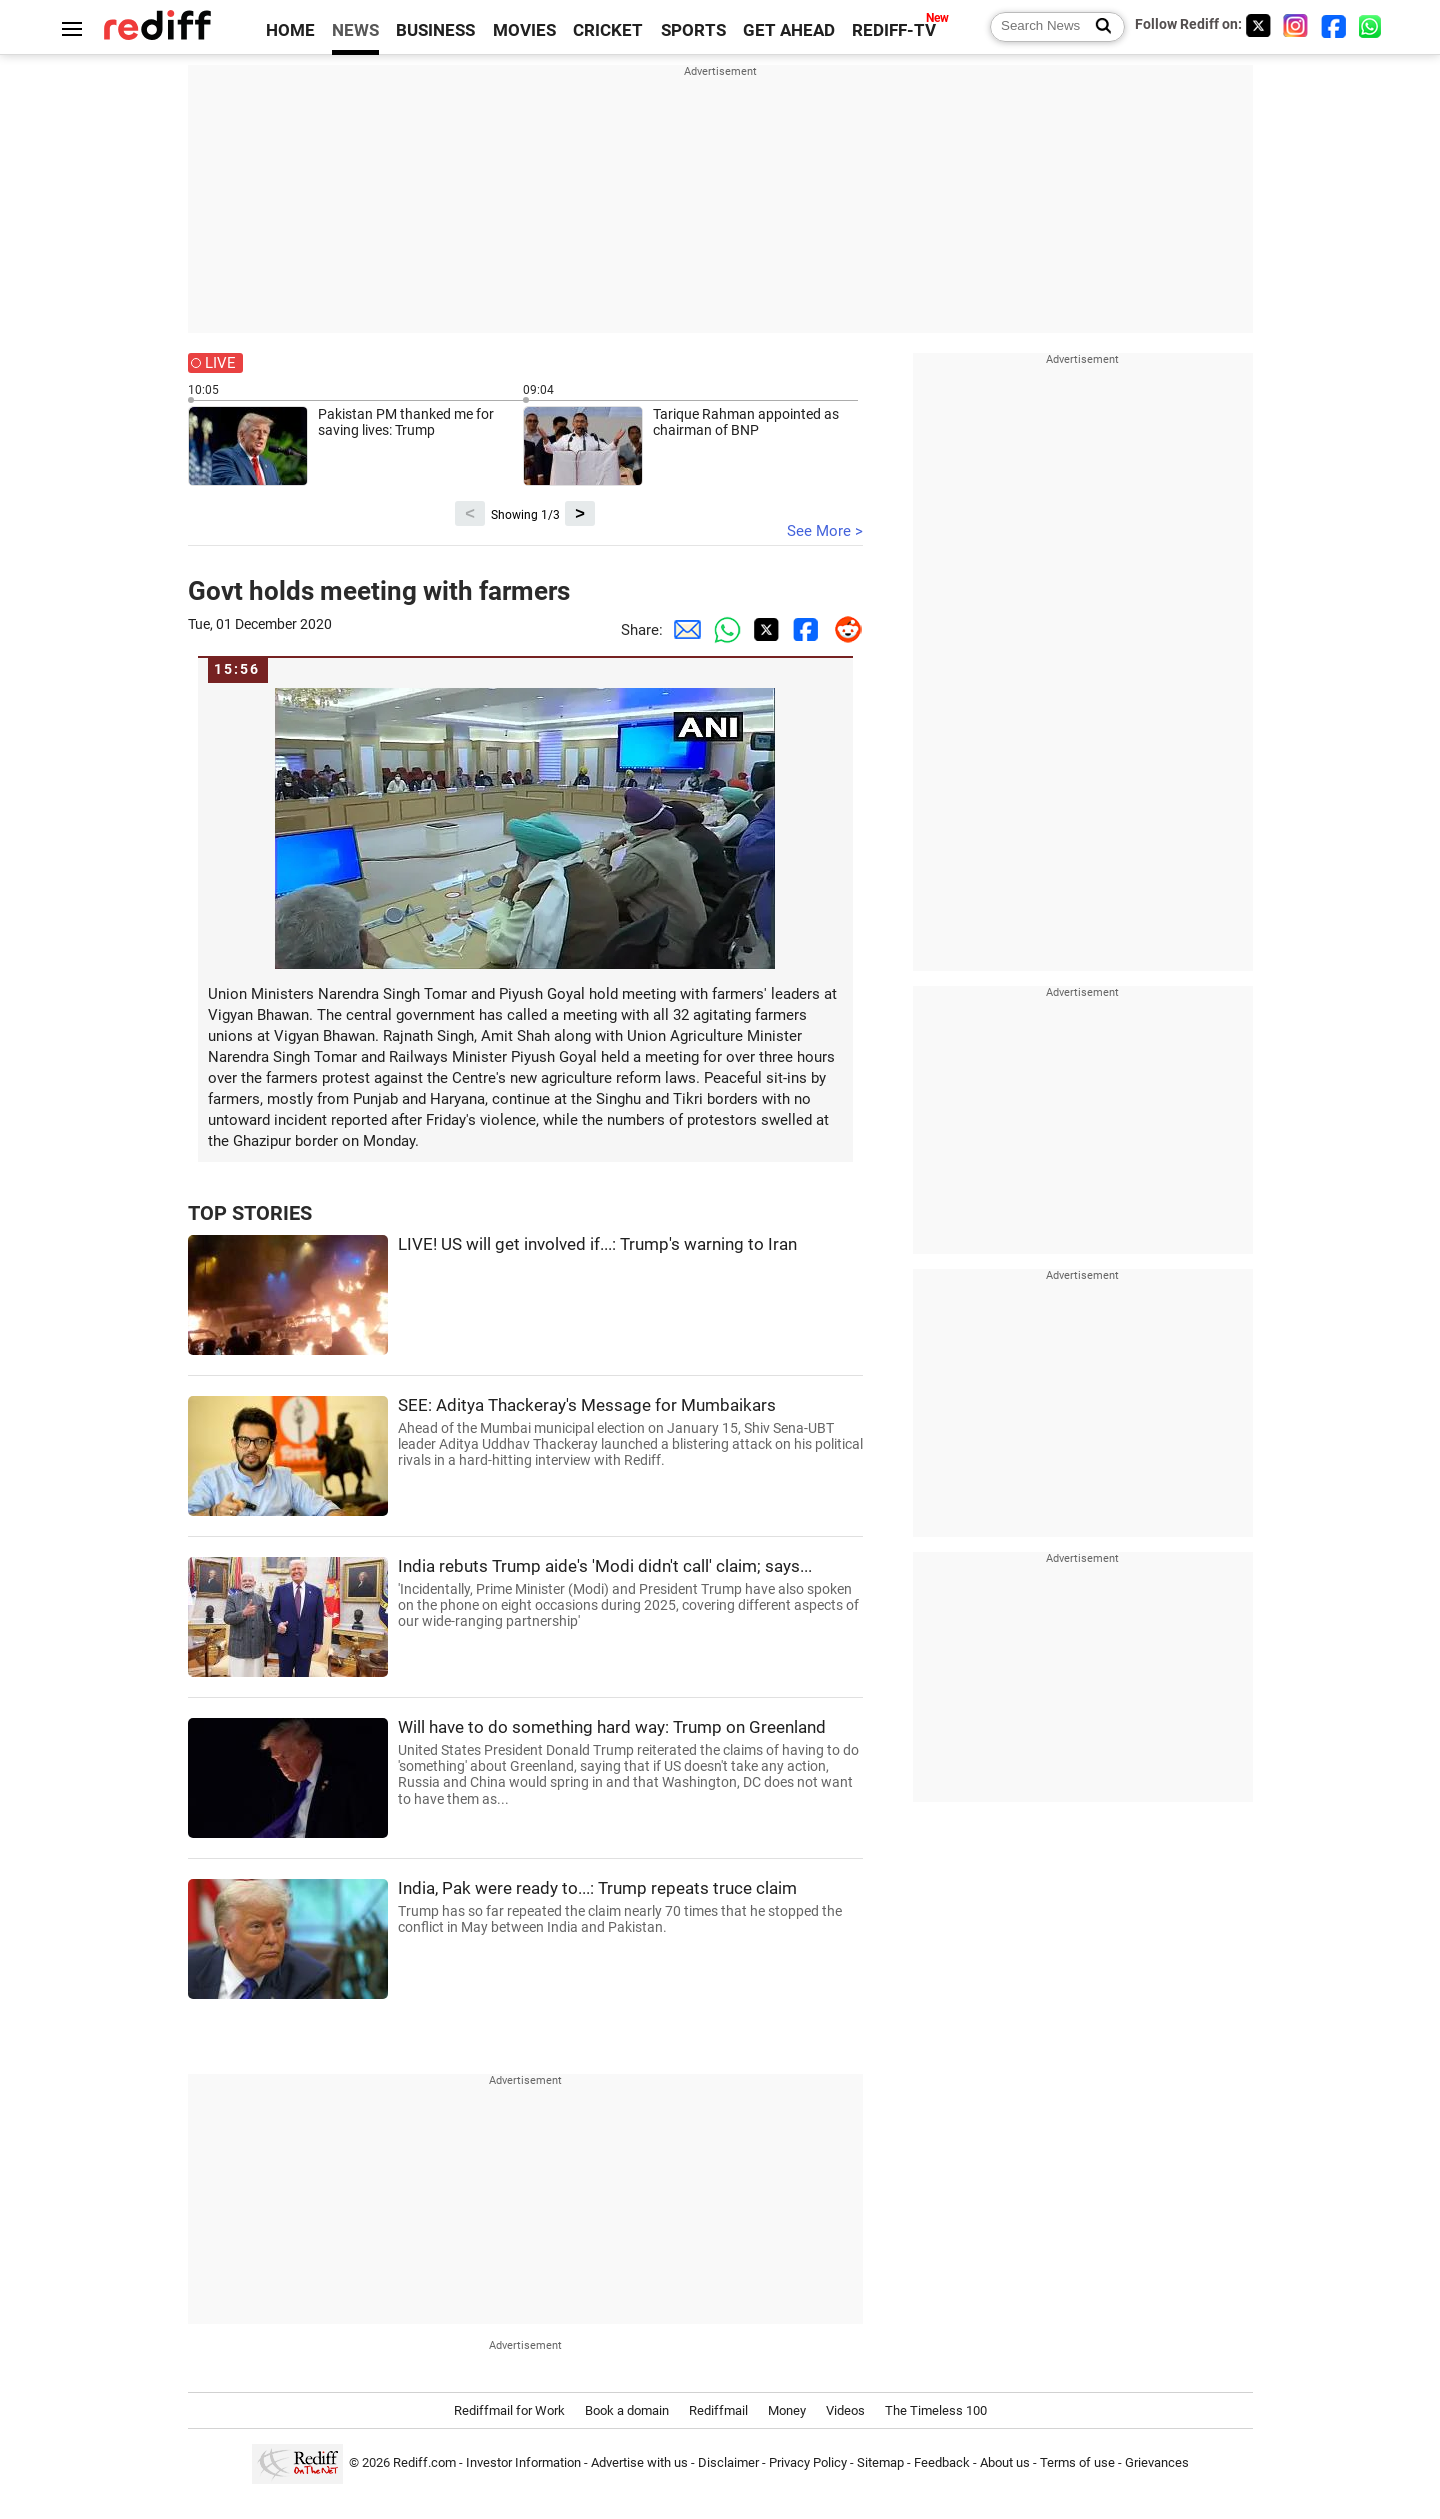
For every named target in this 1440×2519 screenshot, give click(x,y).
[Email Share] (683, 630)
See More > (825, 531)
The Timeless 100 (936, 2410)
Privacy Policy (808, 2462)
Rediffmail (718, 2410)
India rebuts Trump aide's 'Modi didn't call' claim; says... (630, 1593)
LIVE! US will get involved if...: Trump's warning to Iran (597, 1244)
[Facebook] (1334, 25)
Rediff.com (424, 2462)
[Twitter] (1258, 25)
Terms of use (1077, 2462)
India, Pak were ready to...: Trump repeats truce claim (630, 1907)
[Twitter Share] (763, 630)
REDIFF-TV (894, 30)
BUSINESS (435, 30)
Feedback (942, 2462)
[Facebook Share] (803, 630)
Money (787, 2410)
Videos (845, 2410)
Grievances (1157, 2462)
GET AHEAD (789, 30)
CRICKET (608, 30)
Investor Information (523, 2462)
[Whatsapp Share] (723, 630)
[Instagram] (1296, 25)
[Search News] (1097, 27)
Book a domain (627, 2410)
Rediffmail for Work (509, 2410)
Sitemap (880, 2462)
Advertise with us (639, 2462)
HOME (290, 30)
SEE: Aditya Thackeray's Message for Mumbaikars (630, 1432)
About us (1005, 2462)
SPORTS (693, 30)
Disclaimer (728, 2462)
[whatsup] (1372, 25)
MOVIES (524, 30)
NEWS (355, 30)
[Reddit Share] (843, 630)
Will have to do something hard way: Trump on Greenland (630, 1762)
